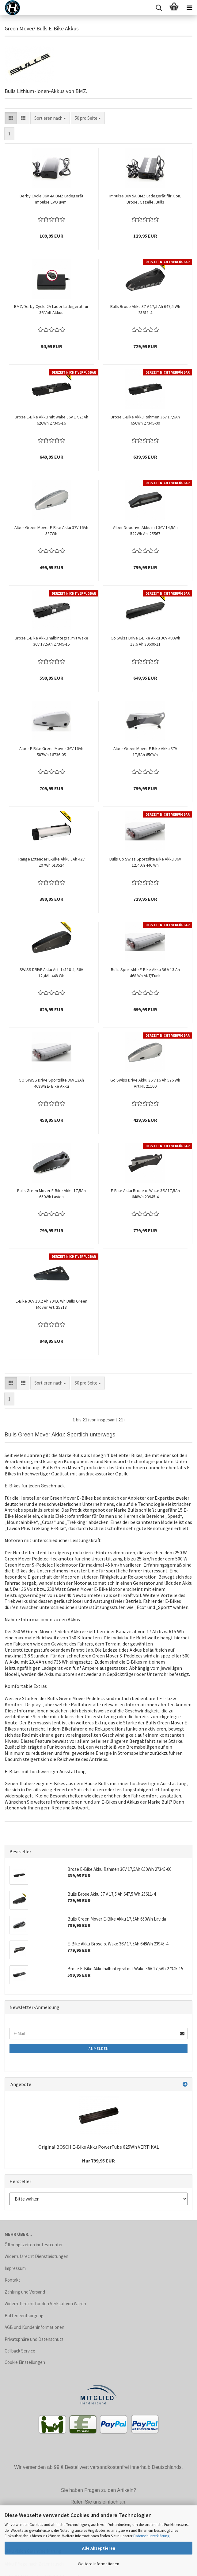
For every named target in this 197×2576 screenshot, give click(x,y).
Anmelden (99, 2048)
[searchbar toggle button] (158, 7)
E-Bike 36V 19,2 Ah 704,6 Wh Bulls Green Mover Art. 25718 (51, 1304)
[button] (11, 118)
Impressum (15, 2268)
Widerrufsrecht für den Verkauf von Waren (45, 2303)
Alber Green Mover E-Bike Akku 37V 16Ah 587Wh (51, 530)
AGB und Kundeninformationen (34, 2327)
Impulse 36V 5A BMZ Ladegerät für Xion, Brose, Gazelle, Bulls (145, 199)
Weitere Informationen (98, 2563)
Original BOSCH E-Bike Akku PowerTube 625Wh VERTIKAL (98, 2147)
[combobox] (50, 118)
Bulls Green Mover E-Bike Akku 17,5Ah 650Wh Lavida (51, 1193)
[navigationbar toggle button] (189, 7)
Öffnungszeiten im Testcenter (34, 2245)
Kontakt (12, 2280)
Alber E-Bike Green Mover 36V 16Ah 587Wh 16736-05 (51, 751)
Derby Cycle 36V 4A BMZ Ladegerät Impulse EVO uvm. (51, 199)
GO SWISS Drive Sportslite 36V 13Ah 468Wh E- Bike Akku (51, 1083)
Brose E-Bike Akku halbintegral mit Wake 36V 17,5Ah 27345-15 (51, 641)
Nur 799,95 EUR (98, 2161)
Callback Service (20, 2351)
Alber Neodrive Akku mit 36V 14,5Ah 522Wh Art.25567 (145, 530)
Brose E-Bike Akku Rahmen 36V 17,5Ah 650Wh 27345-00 (145, 420)
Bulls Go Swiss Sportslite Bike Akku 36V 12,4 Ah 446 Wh (145, 862)
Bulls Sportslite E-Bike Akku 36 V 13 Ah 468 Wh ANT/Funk (145, 972)
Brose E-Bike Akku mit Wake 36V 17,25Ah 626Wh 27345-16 (51, 420)
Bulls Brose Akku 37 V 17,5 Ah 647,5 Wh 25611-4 (145, 309)
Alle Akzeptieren (98, 2548)
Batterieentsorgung (24, 2315)
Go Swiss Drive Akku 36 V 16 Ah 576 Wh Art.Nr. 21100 (145, 1083)
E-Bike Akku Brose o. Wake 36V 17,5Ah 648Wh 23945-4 (145, 1193)
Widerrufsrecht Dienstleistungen (36, 2256)
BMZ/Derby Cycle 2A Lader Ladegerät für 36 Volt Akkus (51, 309)
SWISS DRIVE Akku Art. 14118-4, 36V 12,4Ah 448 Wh (51, 972)
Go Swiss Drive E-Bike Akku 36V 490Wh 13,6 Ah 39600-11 (145, 641)
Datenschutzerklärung (151, 2536)
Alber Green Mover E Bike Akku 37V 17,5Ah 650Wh (145, 751)
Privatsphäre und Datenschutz (34, 2339)
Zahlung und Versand (25, 2292)
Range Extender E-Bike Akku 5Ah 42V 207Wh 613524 (51, 862)
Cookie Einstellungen (25, 2362)
